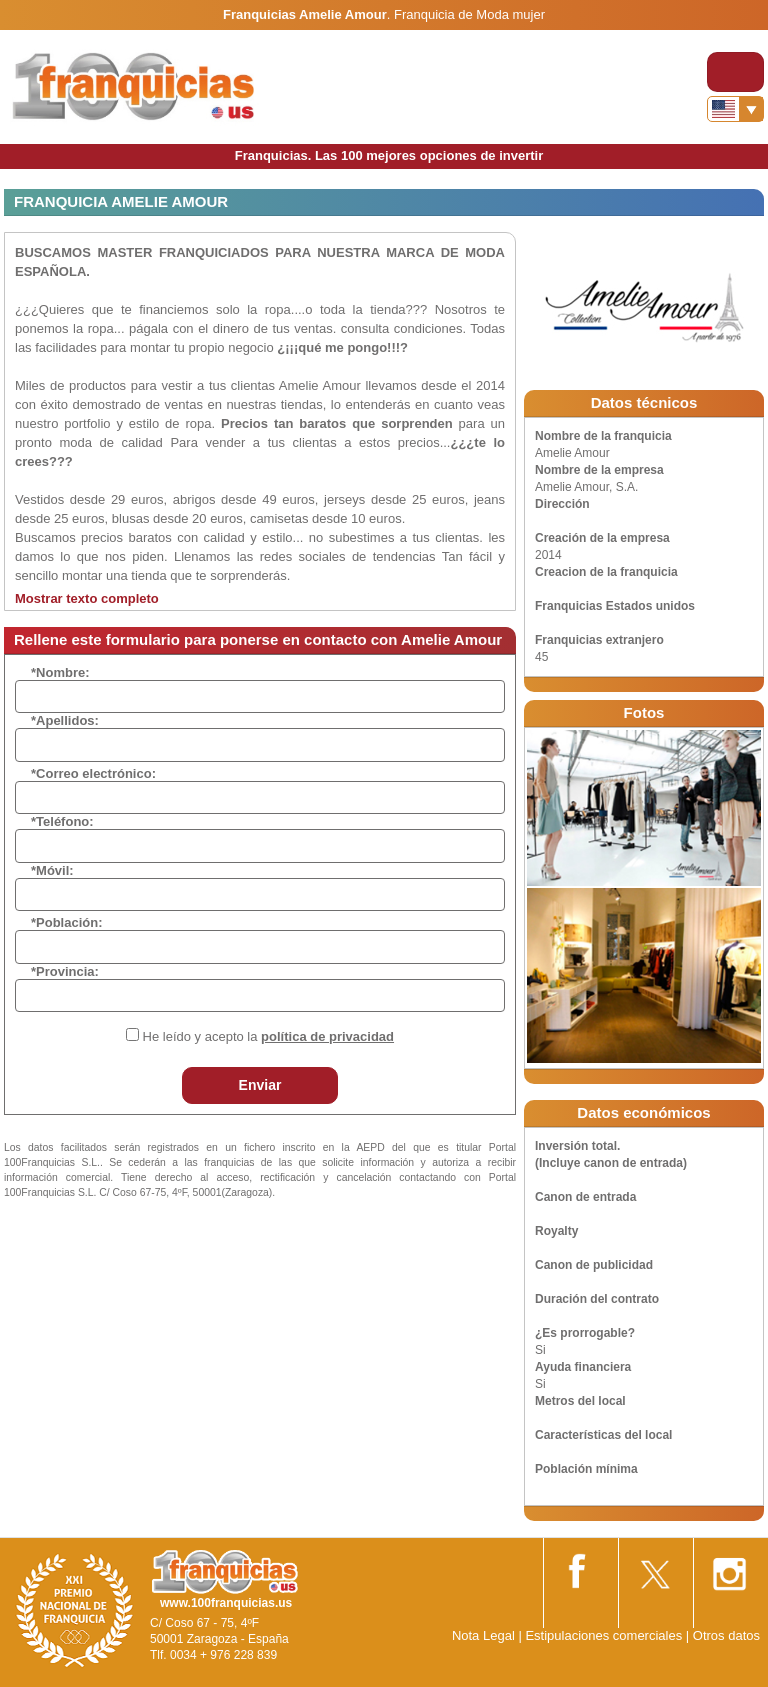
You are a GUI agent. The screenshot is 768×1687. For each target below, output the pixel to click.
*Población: (67, 922)
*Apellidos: (65, 720)
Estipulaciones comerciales (605, 1635)
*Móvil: (52, 870)
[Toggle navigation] (735, 72)
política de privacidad (327, 1036)
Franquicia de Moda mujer (469, 14)
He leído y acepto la (268, 1036)
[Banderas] (735, 109)
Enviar (260, 1085)
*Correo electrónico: (93, 773)
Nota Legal (483, 1635)
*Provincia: (65, 971)
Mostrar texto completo (87, 598)
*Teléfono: (62, 821)
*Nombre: (60, 672)
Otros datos (726, 1635)
